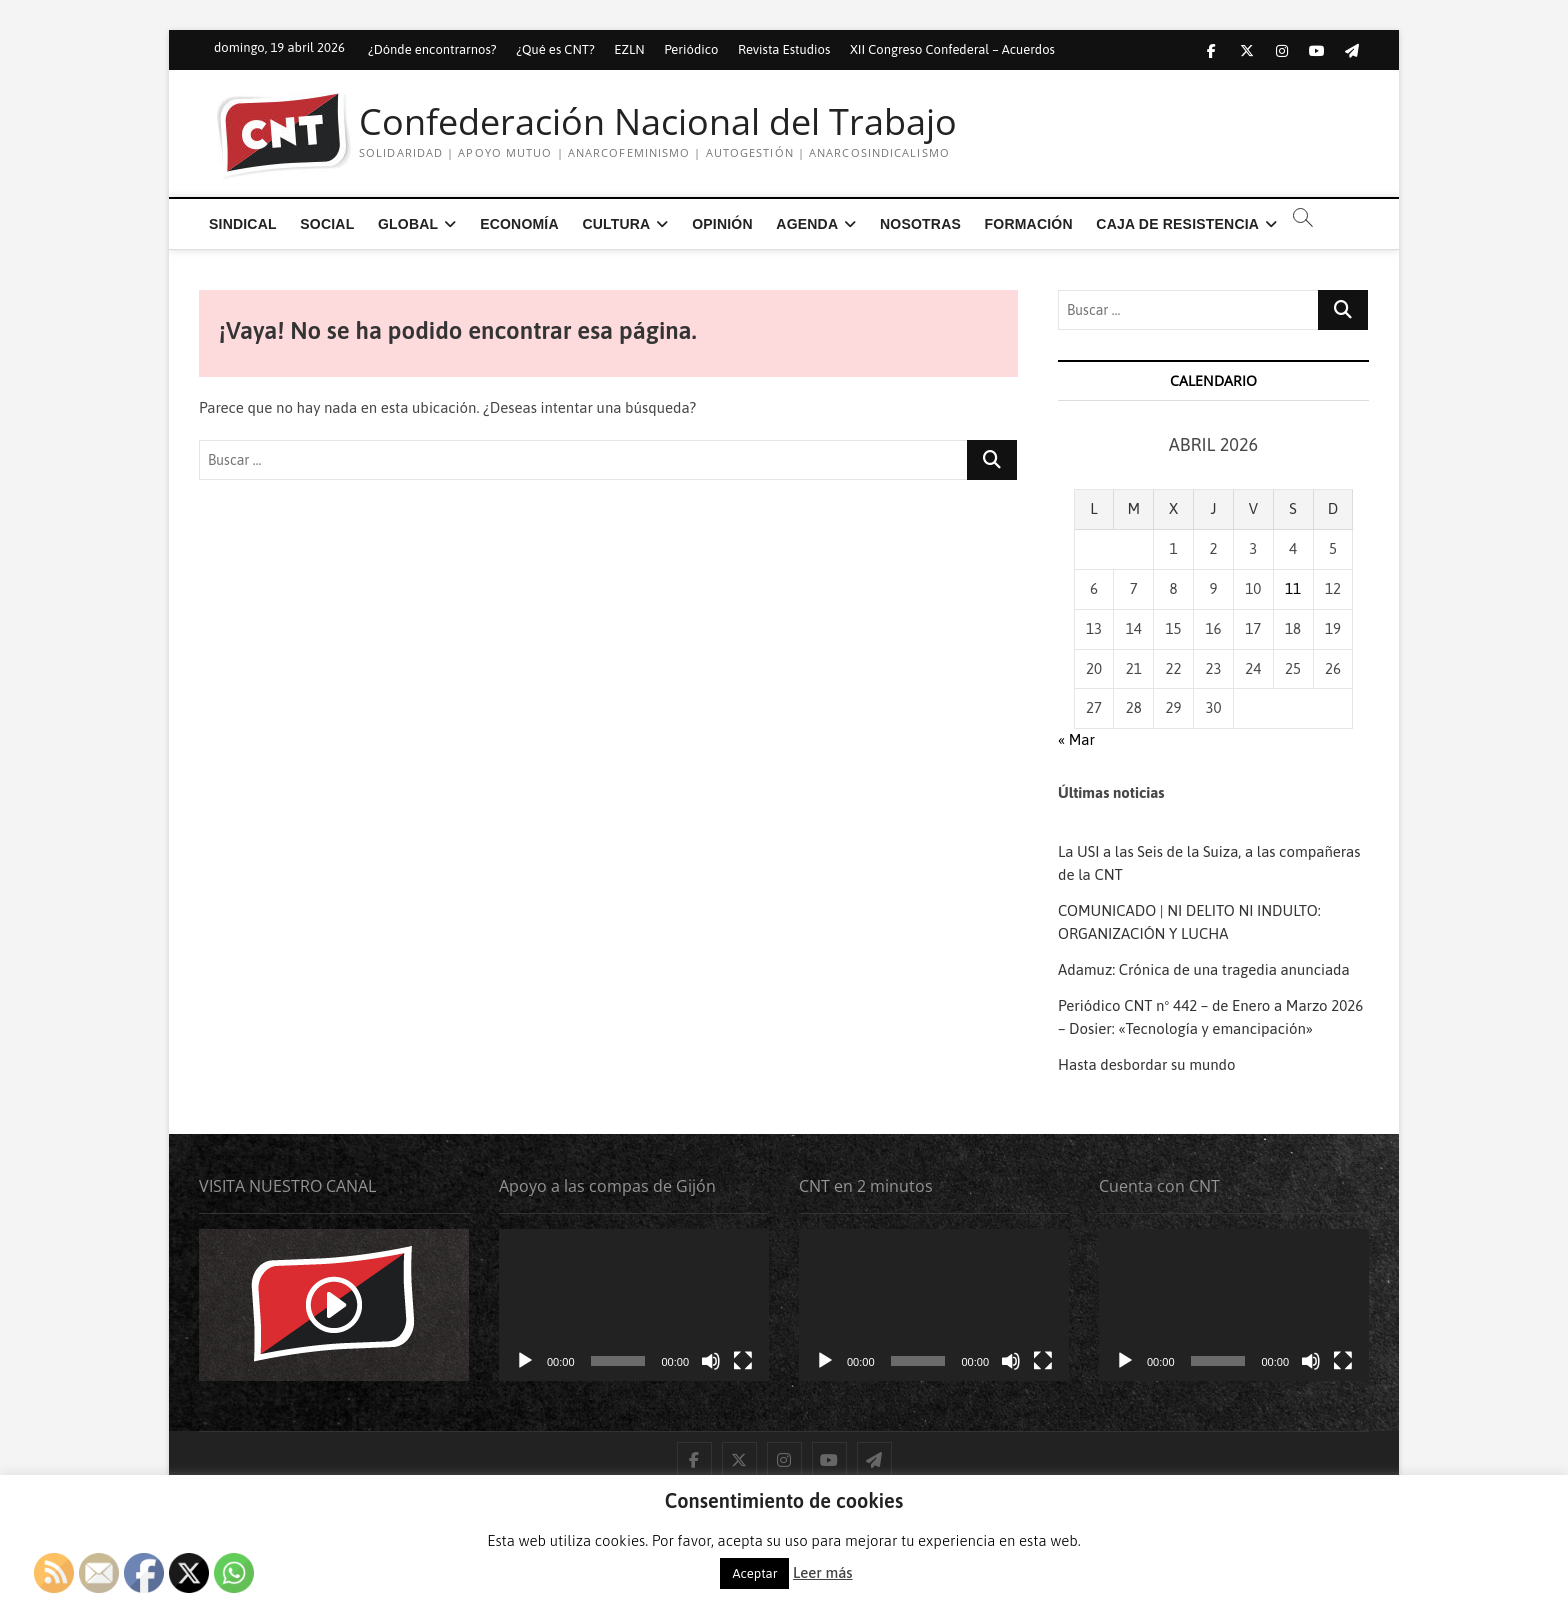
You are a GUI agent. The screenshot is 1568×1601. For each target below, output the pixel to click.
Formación (1029, 224)
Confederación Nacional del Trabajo (658, 122)
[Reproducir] (525, 1361)
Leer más (822, 1572)
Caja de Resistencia (1177, 224)
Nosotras (920, 224)
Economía (519, 224)
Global (408, 224)
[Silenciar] (711, 1361)
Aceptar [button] (754, 1573)
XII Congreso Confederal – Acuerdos (952, 49)
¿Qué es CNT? (555, 49)
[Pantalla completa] (743, 1361)
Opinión (722, 224)
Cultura (616, 224)
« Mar (1076, 739)
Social (327, 224)
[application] (634, 1305)
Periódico (691, 49)
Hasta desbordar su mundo (1148, 1064)
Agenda (807, 224)
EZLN (629, 49)
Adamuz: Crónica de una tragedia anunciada (1204, 969)
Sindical (243, 224)
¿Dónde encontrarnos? (432, 49)
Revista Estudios (784, 49)
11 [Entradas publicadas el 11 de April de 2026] (1293, 588)
